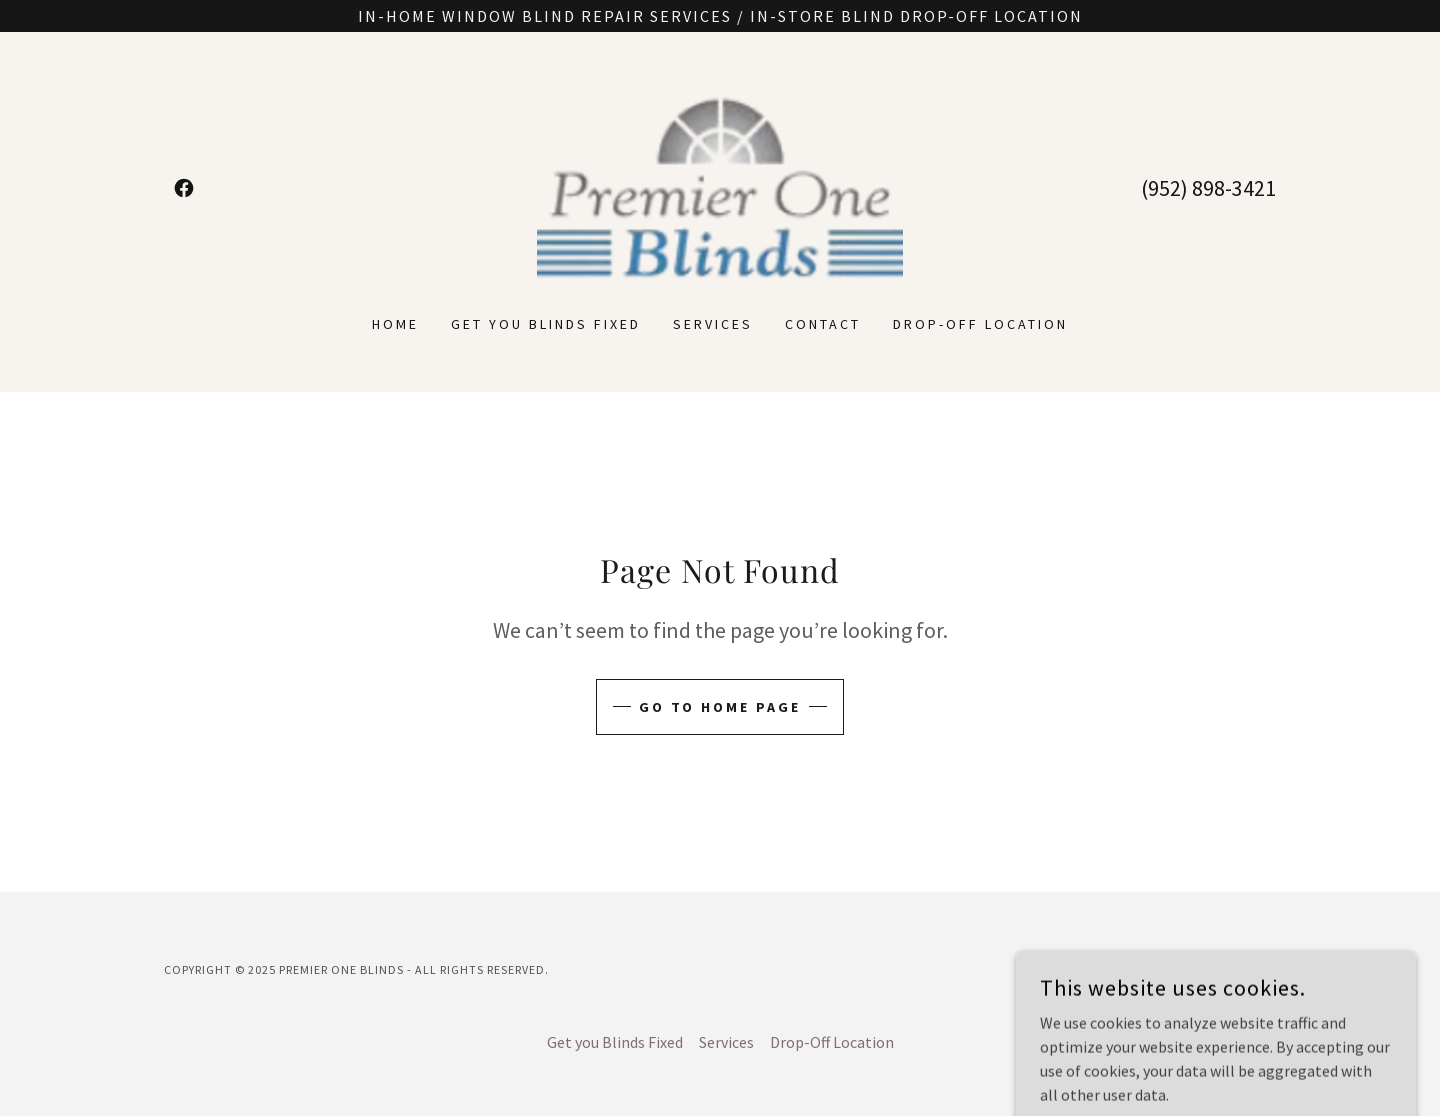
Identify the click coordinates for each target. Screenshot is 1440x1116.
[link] (184, 188)
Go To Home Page (720, 707)
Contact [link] (823, 324)
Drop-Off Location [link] (980, 324)
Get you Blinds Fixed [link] (546, 324)
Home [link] (395, 324)
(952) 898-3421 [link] (1208, 188)
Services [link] (713, 324)
